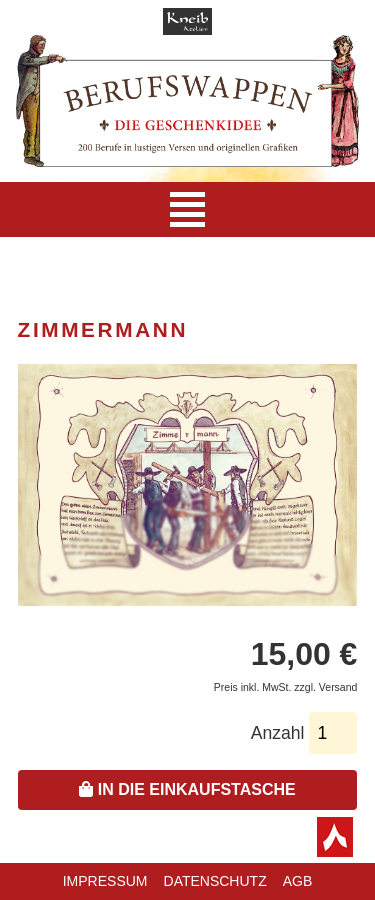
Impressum (105, 881)
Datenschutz (215, 881)
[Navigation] (187, 209)
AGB (298, 881)
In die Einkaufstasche (187, 789)
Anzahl (278, 733)
